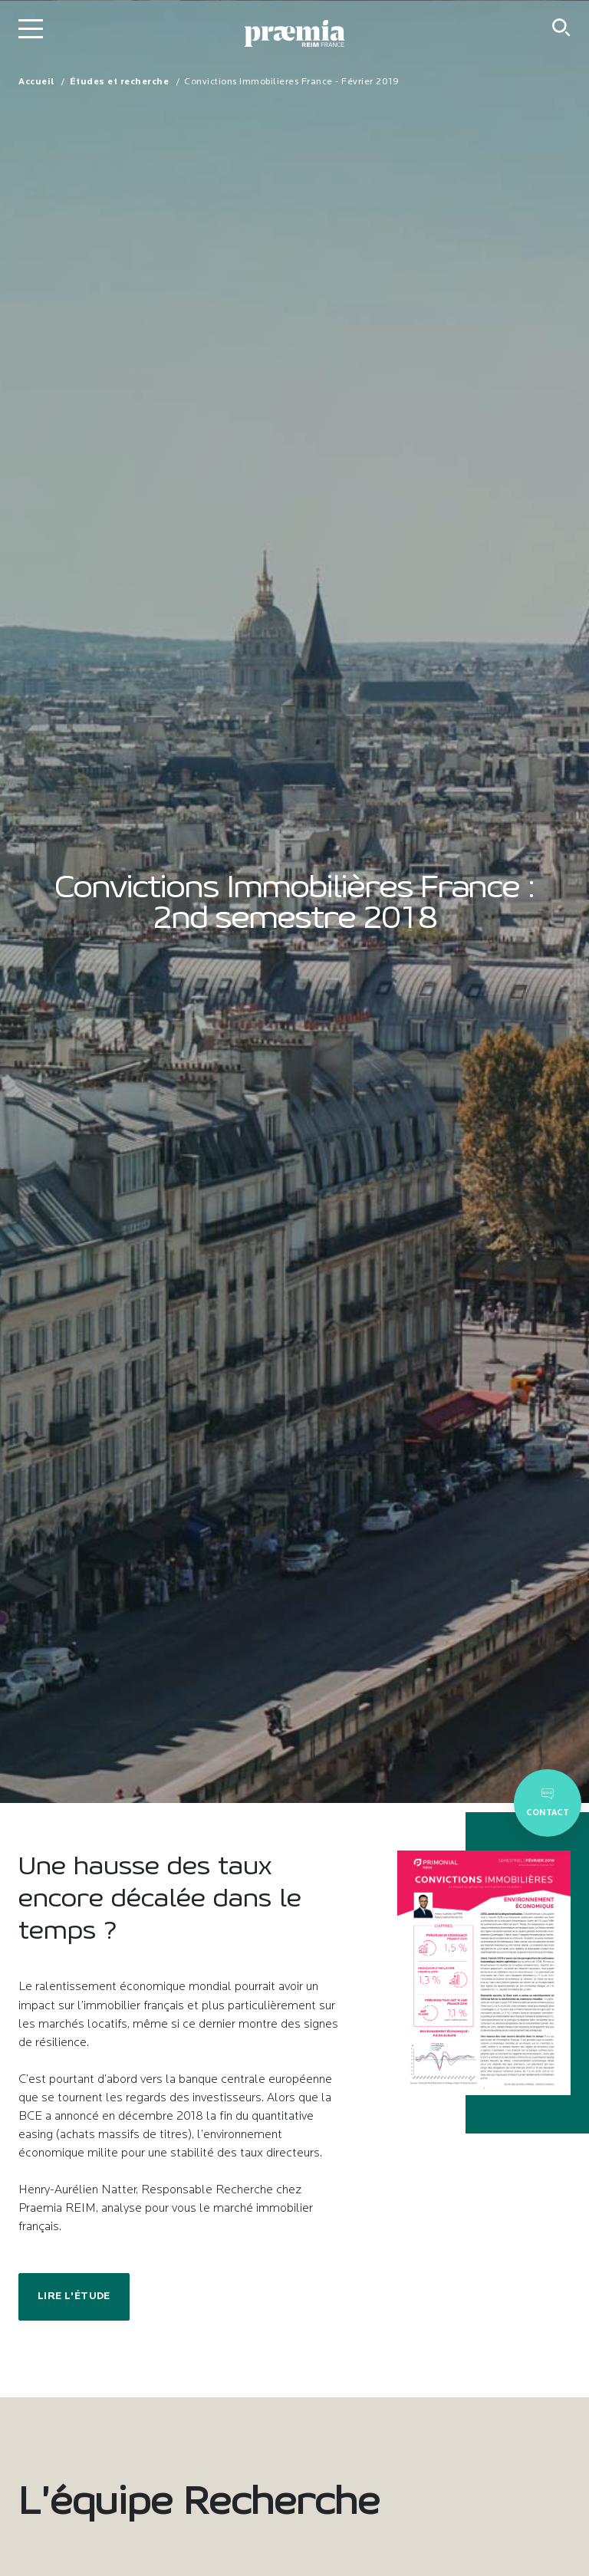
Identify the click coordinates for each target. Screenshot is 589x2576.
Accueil (36, 82)
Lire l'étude (74, 2296)
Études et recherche (119, 82)
